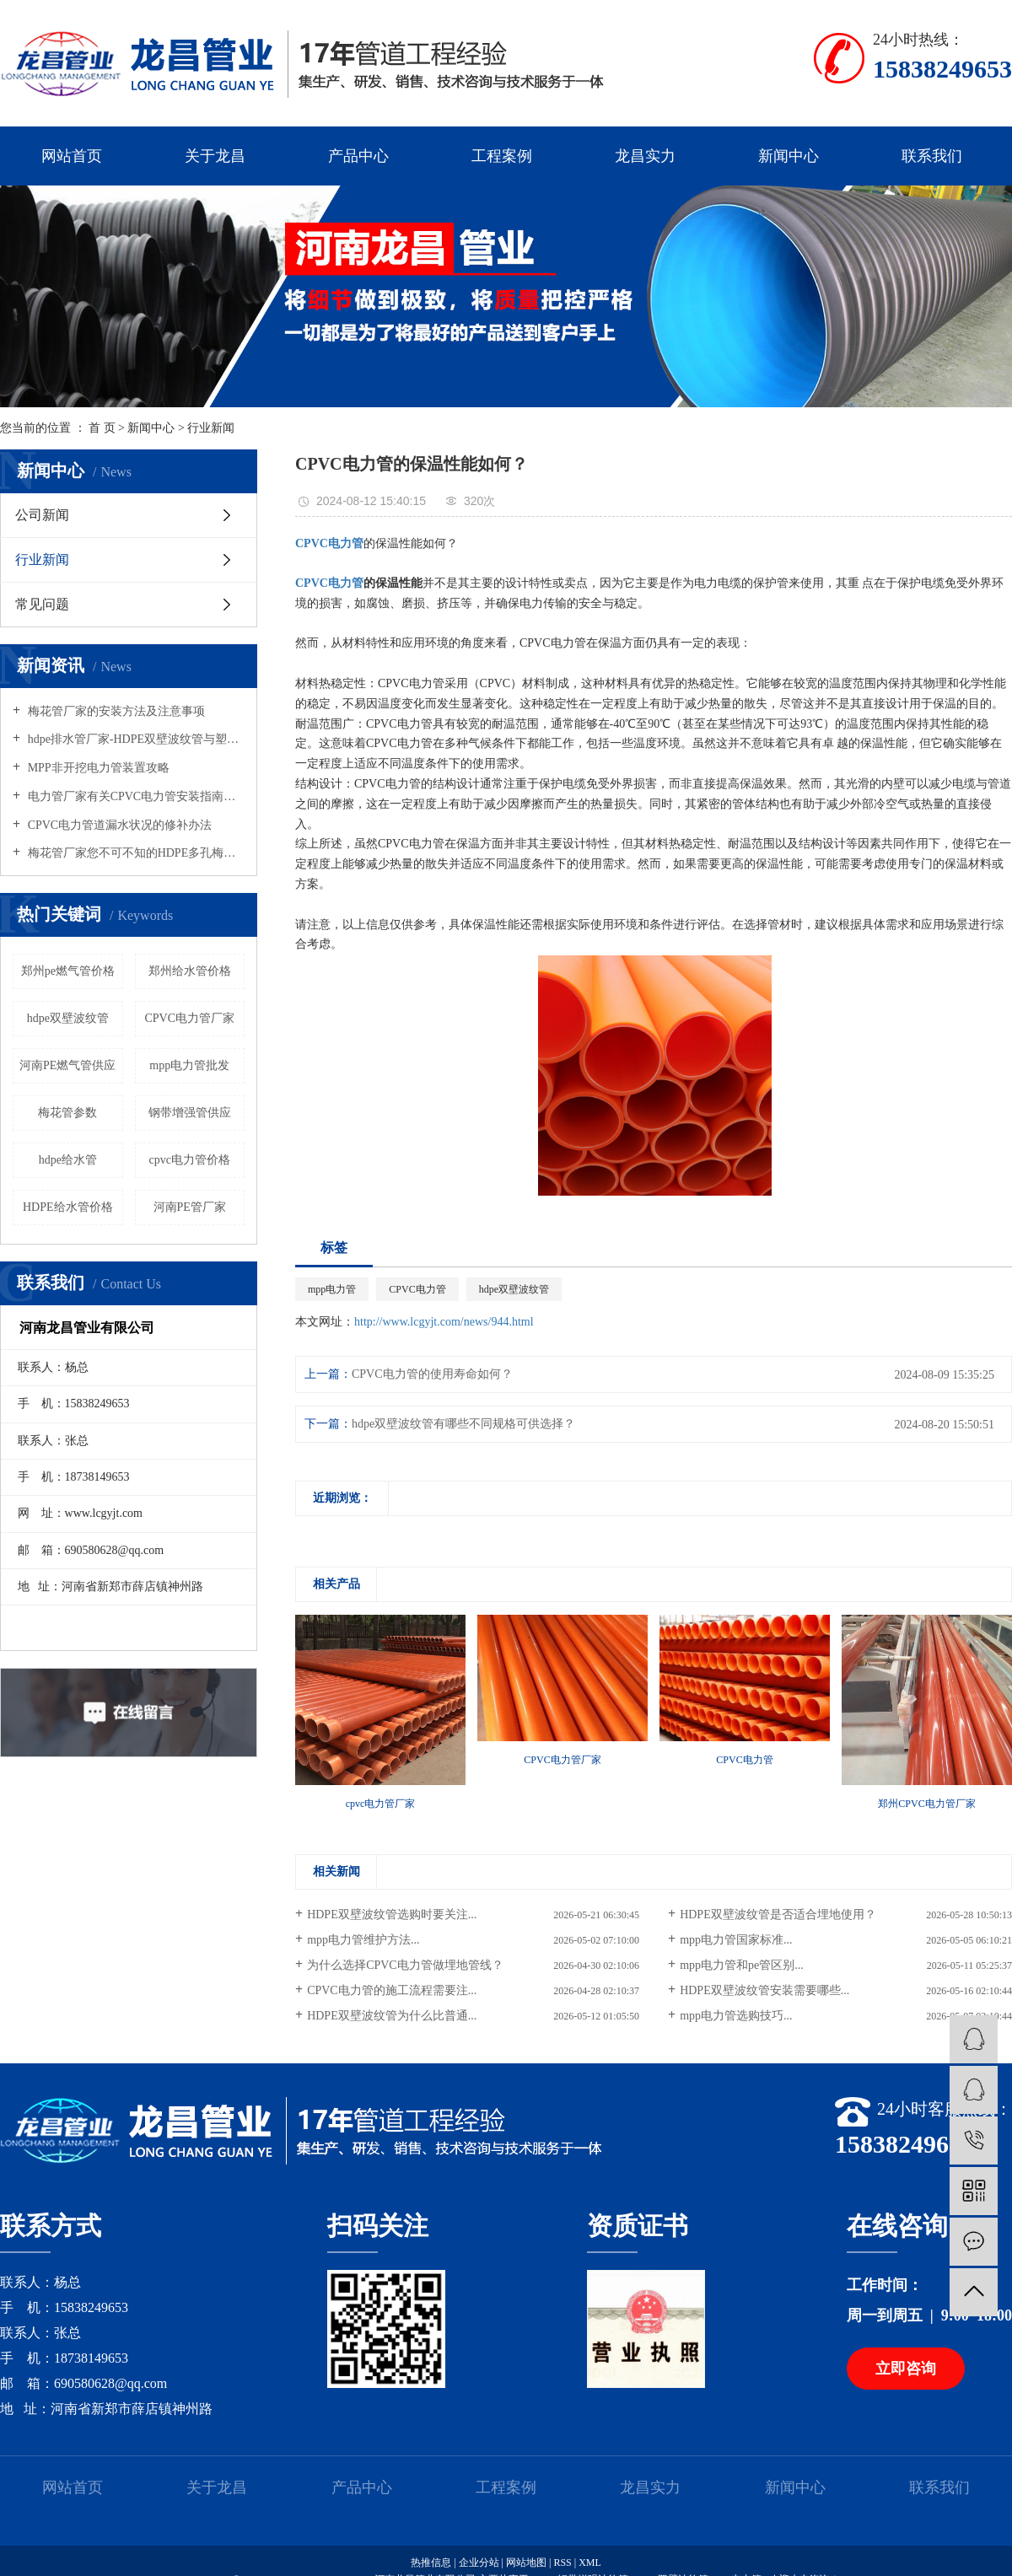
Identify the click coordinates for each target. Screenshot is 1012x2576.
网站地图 (527, 2562)
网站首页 (71, 156)
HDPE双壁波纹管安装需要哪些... (764, 1990)
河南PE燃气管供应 (67, 1065)
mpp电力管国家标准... (736, 1939)
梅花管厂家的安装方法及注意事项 (114, 711)
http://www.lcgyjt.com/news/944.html (444, 1321)
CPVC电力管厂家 (189, 1018)
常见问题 (42, 604)
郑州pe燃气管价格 (68, 971)
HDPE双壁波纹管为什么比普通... (391, 2015)
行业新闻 (210, 428)
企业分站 (479, 2562)
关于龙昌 (215, 156)
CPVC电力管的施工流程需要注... (391, 1990)
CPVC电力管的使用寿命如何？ (432, 1374)
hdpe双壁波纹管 (68, 1018)
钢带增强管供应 (189, 1112)
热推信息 (431, 2562)
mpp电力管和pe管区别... (742, 1965)
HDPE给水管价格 (68, 1207)
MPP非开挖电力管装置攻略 (97, 767)
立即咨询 (905, 2368)
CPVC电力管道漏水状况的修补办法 (118, 825)
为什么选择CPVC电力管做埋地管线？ (405, 1965)
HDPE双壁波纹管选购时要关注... (391, 1914)
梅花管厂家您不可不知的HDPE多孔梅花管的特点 (134, 853)
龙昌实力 (645, 156)
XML (590, 2562)
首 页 (102, 428)
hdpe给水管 (68, 1160)
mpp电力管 (332, 1289)
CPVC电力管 (417, 1289)
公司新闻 (42, 515)
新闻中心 (788, 156)
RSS (562, 2562)
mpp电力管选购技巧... (736, 2015)
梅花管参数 (67, 1112)
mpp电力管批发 (189, 1065)
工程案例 (501, 156)
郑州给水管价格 (189, 971)
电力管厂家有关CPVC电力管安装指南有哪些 (134, 796)
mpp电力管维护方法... (363, 1939)
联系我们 (932, 156)
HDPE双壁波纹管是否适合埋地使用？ (778, 1914)
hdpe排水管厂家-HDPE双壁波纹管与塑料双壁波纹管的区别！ (134, 739)
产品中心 (358, 156)
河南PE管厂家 (189, 1207)
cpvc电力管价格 (189, 1160)
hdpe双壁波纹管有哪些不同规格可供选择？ (463, 1423)
